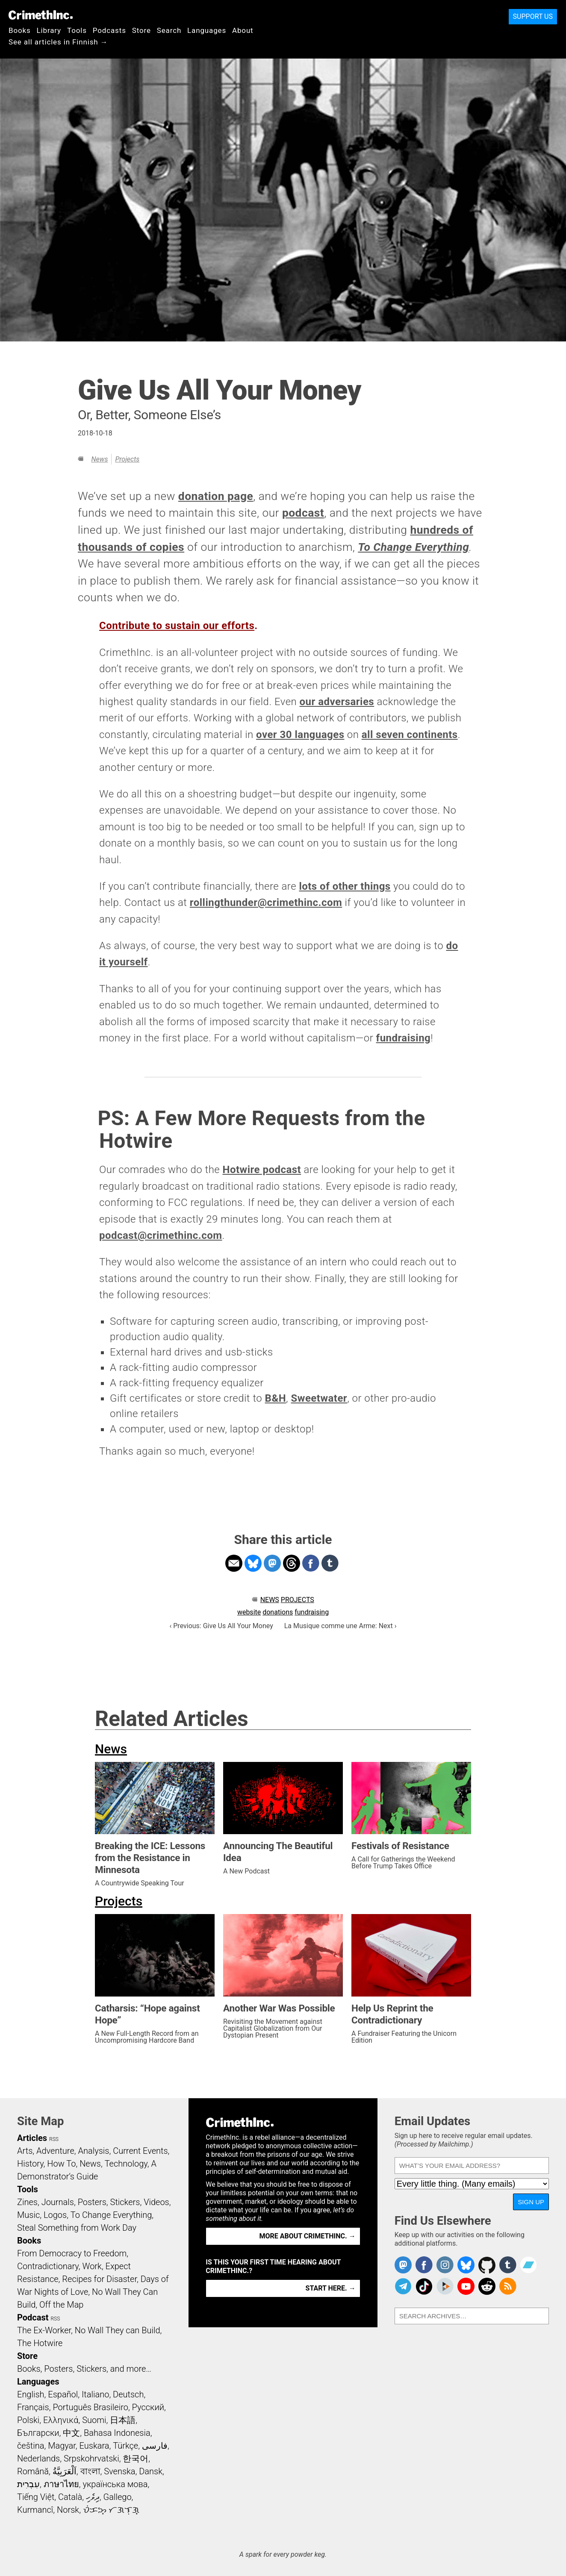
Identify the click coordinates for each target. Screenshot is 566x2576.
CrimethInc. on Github (486, 2264)
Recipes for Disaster (99, 2279)
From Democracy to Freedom (72, 2253)
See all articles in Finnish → (58, 42)
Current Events (140, 2151)
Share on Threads (291, 1563)
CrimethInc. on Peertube (445, 2286)
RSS (54, 2139)
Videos (156, 2202)
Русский (148, 2407)
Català (70, 2497)
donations (277, 1612)
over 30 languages (300, 735)
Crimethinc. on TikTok (424, 2286)
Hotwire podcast (262, 1170)
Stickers (125, 2202)
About (243, 30)
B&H (275, 1398)
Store (141, 30)
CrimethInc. (41, 15)
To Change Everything (413, 547)
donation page (215, 496)
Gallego (117, 2497)
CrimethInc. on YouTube (466, 2286)
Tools (77, 30)
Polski (28, 2420)
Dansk (150, 2471)
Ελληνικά (60, 2420)
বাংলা (90, 2471)
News (99, 459)
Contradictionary (48, 2266)
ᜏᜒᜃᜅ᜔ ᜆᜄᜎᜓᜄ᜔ (111, 2510)
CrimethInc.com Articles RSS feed (507, 2286)
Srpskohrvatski (91, 2458)
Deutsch (128, 2394)
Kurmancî (35, 2510)
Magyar (62, 2446)
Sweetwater (319, 1398)
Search (169, 30)
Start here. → (331, 2288)
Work (92, 2266)
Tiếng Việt (35, 2497)
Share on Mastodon (272, 1563)
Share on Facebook (310, 1563)
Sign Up (531, 2201)
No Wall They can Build (117, 2330)
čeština (30, 2446)
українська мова (115, 2484)
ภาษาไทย (61, 2484)
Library (49, 30)
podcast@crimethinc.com (160, 1235)
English (30, 2394)
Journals (57, 2202)
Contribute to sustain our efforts (176, 626)
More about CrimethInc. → (307, 2236)
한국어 (135, 2458)
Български (38, 2433)
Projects (127, 459)
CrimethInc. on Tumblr (507, 2264)
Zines (27, 2202)
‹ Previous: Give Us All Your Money (221, 1626)
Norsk (68, 2510)
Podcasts (109, 30)
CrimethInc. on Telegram (403, 2286)
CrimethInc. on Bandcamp (528, 2264)
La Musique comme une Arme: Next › (340, 1626)
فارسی (155, 2446)
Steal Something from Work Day (76, 2228)
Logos (55, 2215)
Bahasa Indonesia (117, 2433)
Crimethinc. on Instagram (445, 2264)
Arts (24, 2151)
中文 (71, 2433)
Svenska (119, 2471)
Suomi (94, 2420)
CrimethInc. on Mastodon (403, 2264)
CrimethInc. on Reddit (486, 2286)
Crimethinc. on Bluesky (466, 2264)
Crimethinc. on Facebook (424, 2264)
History (30, 2163)
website (249, 1612)
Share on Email (233, 1563)
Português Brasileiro (90, 2407)
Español (63, 2394)
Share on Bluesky (253, 1563)
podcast (303, 512)
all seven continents (410, 735)
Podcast (32, 2317)
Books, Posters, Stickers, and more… (84, 2369)
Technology (126, 2163)
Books (20, 30)
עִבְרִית (28, 2484)
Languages (206, 30)
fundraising (403, 1038)
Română (33, 2471)
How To (61, 2163)
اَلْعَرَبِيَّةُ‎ (65, 2471)
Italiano (95, 2394)
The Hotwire (39, 2343)
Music (28, 2215)
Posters (92, 2202)
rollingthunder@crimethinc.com (266, 903)
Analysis (93, 2151)
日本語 (123, 2420)
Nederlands (38, 2458)
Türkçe (125, 2446)
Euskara (94, 2446)
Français (33, 2407)
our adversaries (337, 702)
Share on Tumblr (330, 1563)
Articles (32, 2138)
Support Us (533, 16)
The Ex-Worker (44, 2330)
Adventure (55, 2151)
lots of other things (344, 886)
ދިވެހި (93, 2497)
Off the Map (61, 2305)
